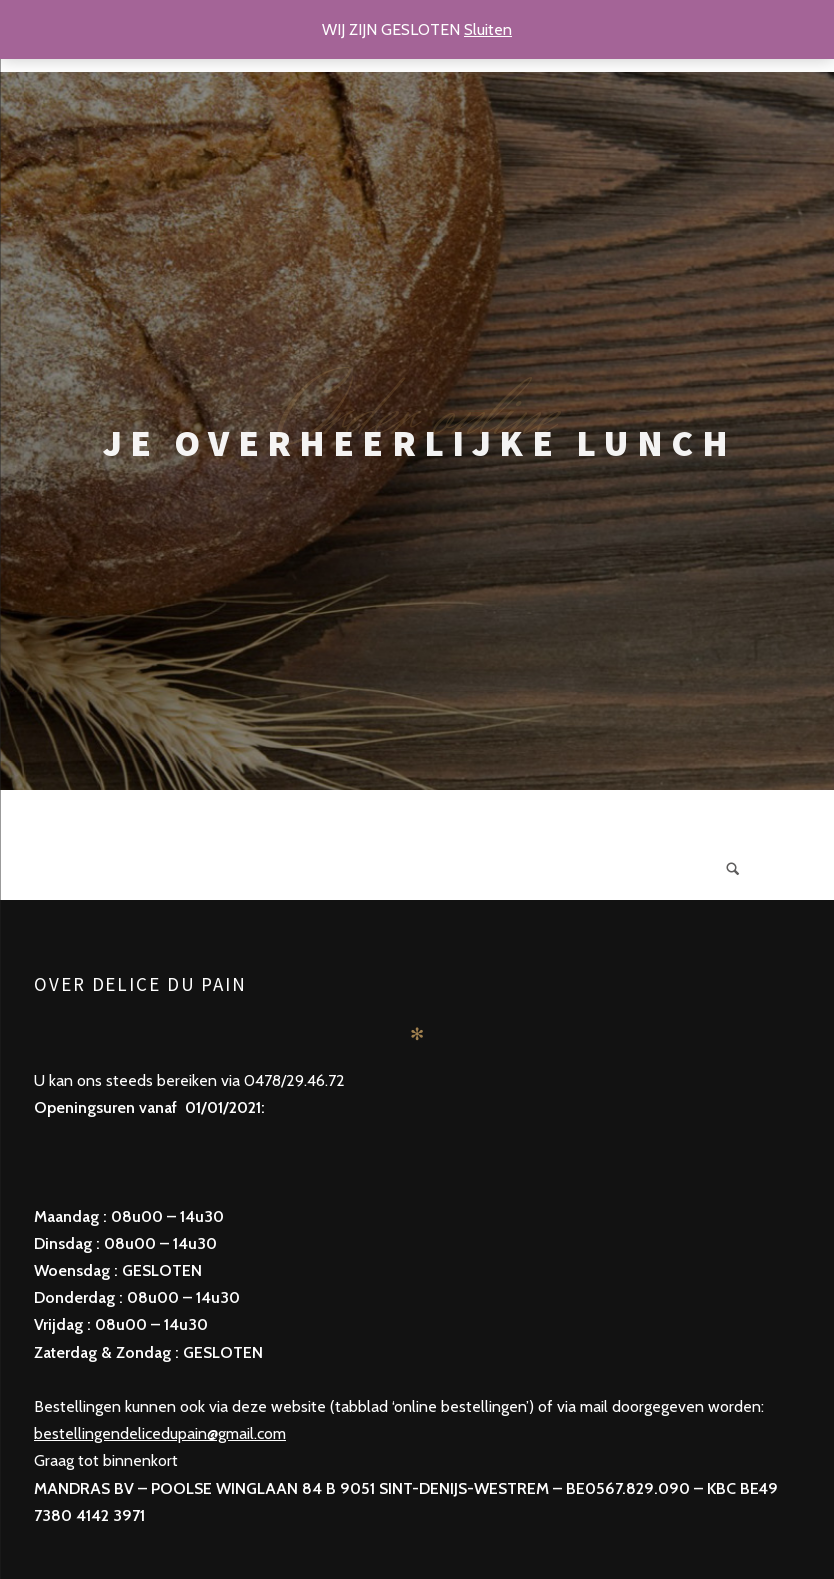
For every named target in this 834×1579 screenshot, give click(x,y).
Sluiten (488, 29)
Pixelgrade (500, 1516)
